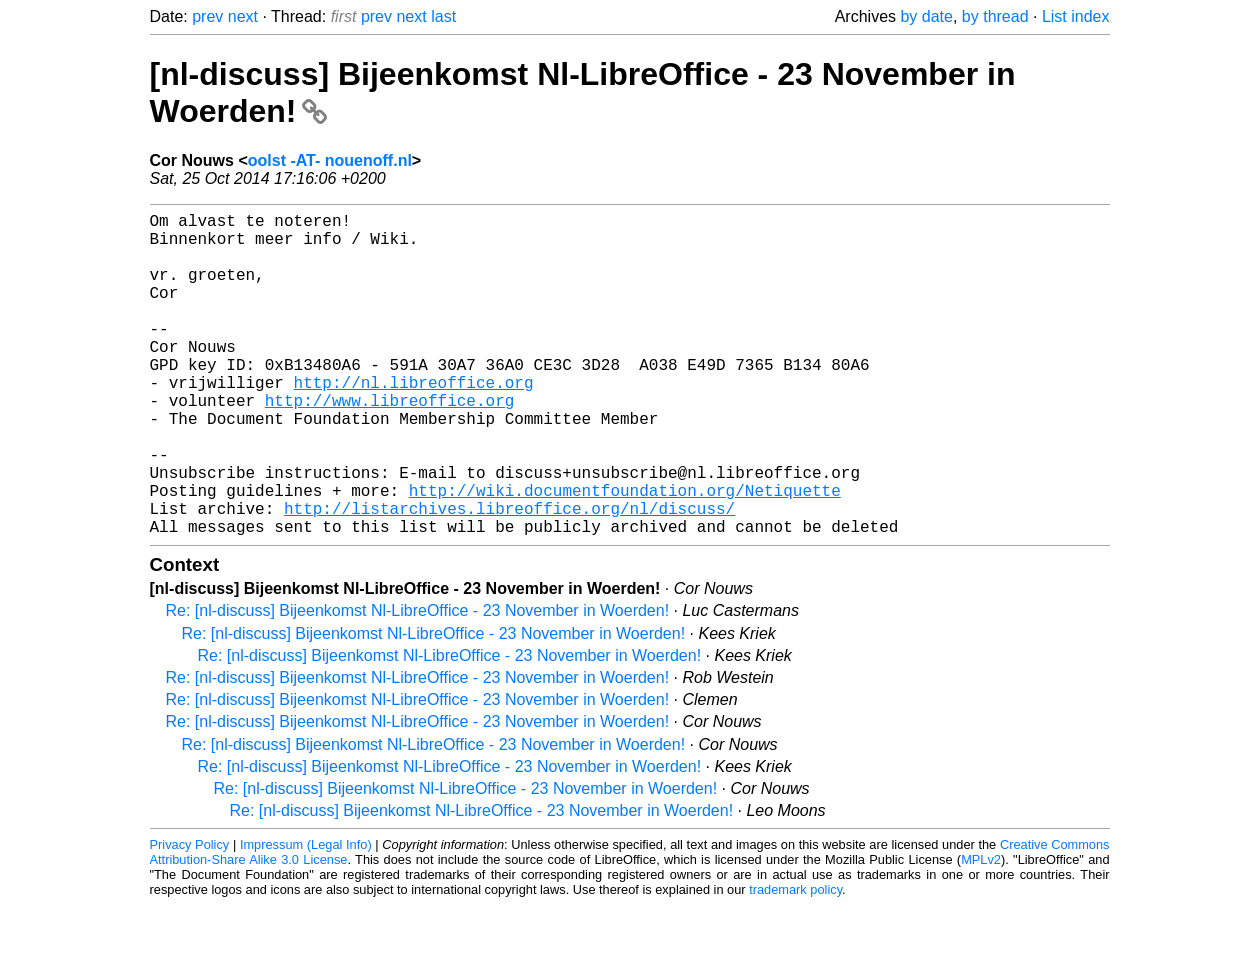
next (243, 16)
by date (926, 16)
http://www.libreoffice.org (390, 444)
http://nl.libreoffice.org (414, 422)
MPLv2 (981, 931)
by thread (995, 16)
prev (207, 16)
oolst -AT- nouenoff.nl (330, 160)
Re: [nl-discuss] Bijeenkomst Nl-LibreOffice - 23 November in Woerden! (418, 682)
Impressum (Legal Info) (306, 916)
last (443, 16)
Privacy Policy (190, 916)
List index (1076, 16)
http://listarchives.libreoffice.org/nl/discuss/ (509, 576)
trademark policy (795, 961)
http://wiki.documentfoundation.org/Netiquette (625, 554)
